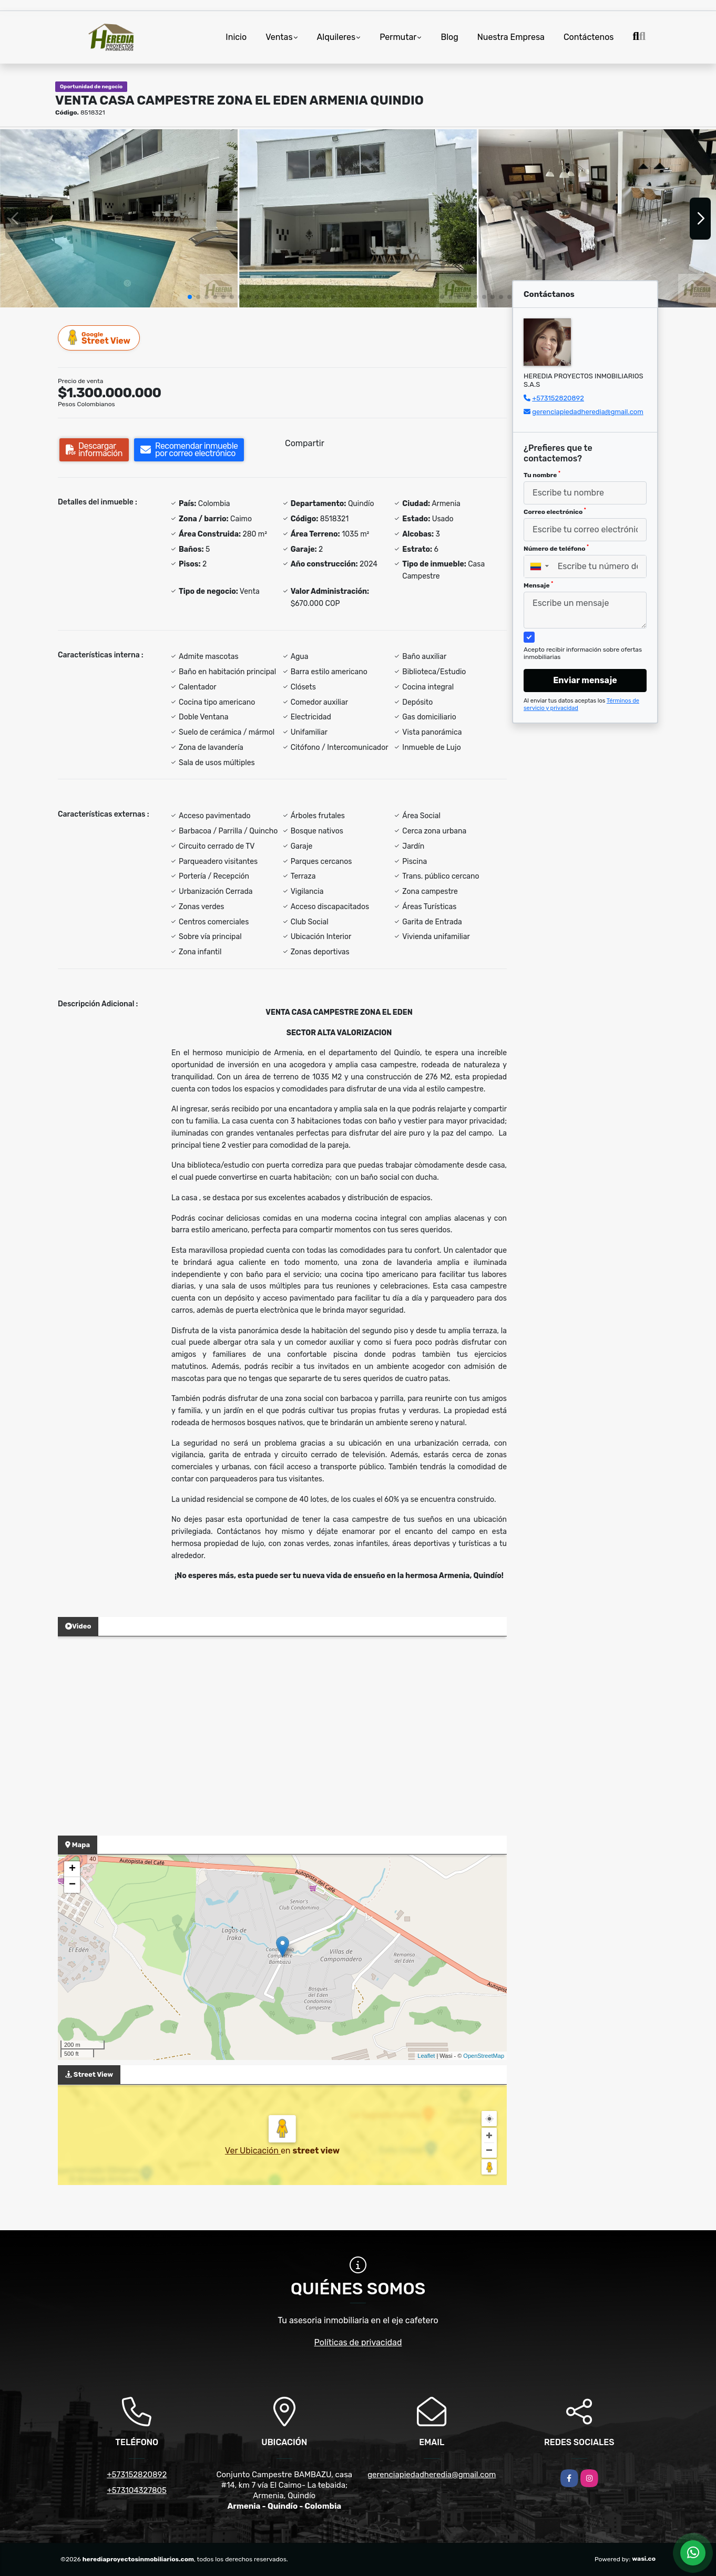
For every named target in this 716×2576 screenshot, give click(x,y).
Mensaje (538, 585)
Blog (449, 37)
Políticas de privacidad (358, 2342)
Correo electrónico (555, 511)
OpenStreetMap (483, 2056)
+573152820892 (558, 398)
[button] (190, 297)
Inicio (236, 37)
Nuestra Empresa (511, 37)
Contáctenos (589, 37)
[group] (119, 218)
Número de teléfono (556, 548)
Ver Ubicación (253, 2151)
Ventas (278, 37)
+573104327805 (137, 2490)
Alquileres (336, 37)
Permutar (398, 37)
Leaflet (426, 2056)
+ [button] (72, 1869)
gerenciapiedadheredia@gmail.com (587, 412)
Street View (99, 337)
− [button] (72, 1885)
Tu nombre (542, 474)
